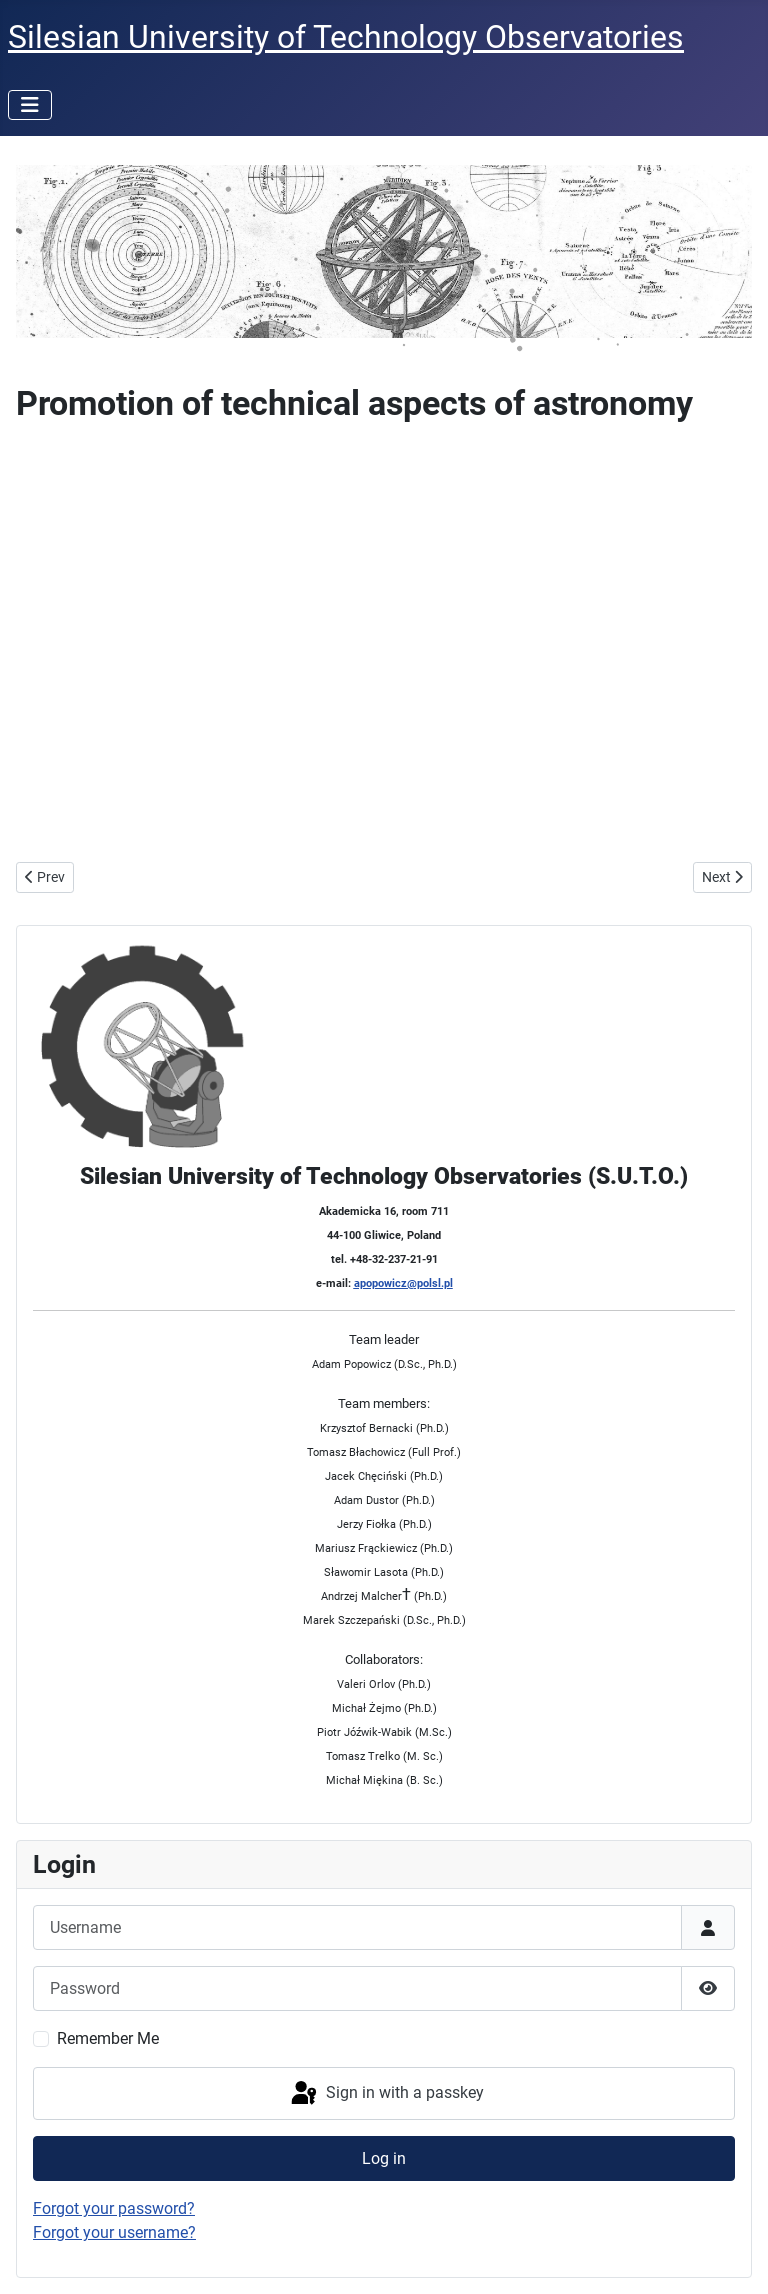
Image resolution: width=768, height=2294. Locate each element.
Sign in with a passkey (386, 2094)
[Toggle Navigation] (30, 105)
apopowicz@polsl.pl (403, 1283)
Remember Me (108, 2038)
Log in (384, 2158)
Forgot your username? (114, 2232)
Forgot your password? (114, 2208)
